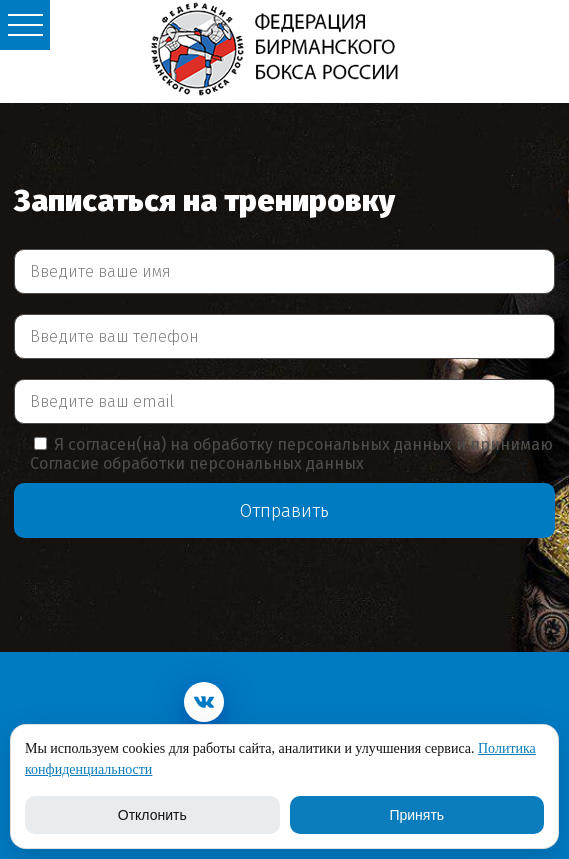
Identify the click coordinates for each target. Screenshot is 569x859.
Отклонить (152, 815)
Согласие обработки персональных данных (197, 463)
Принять (416, 815)
